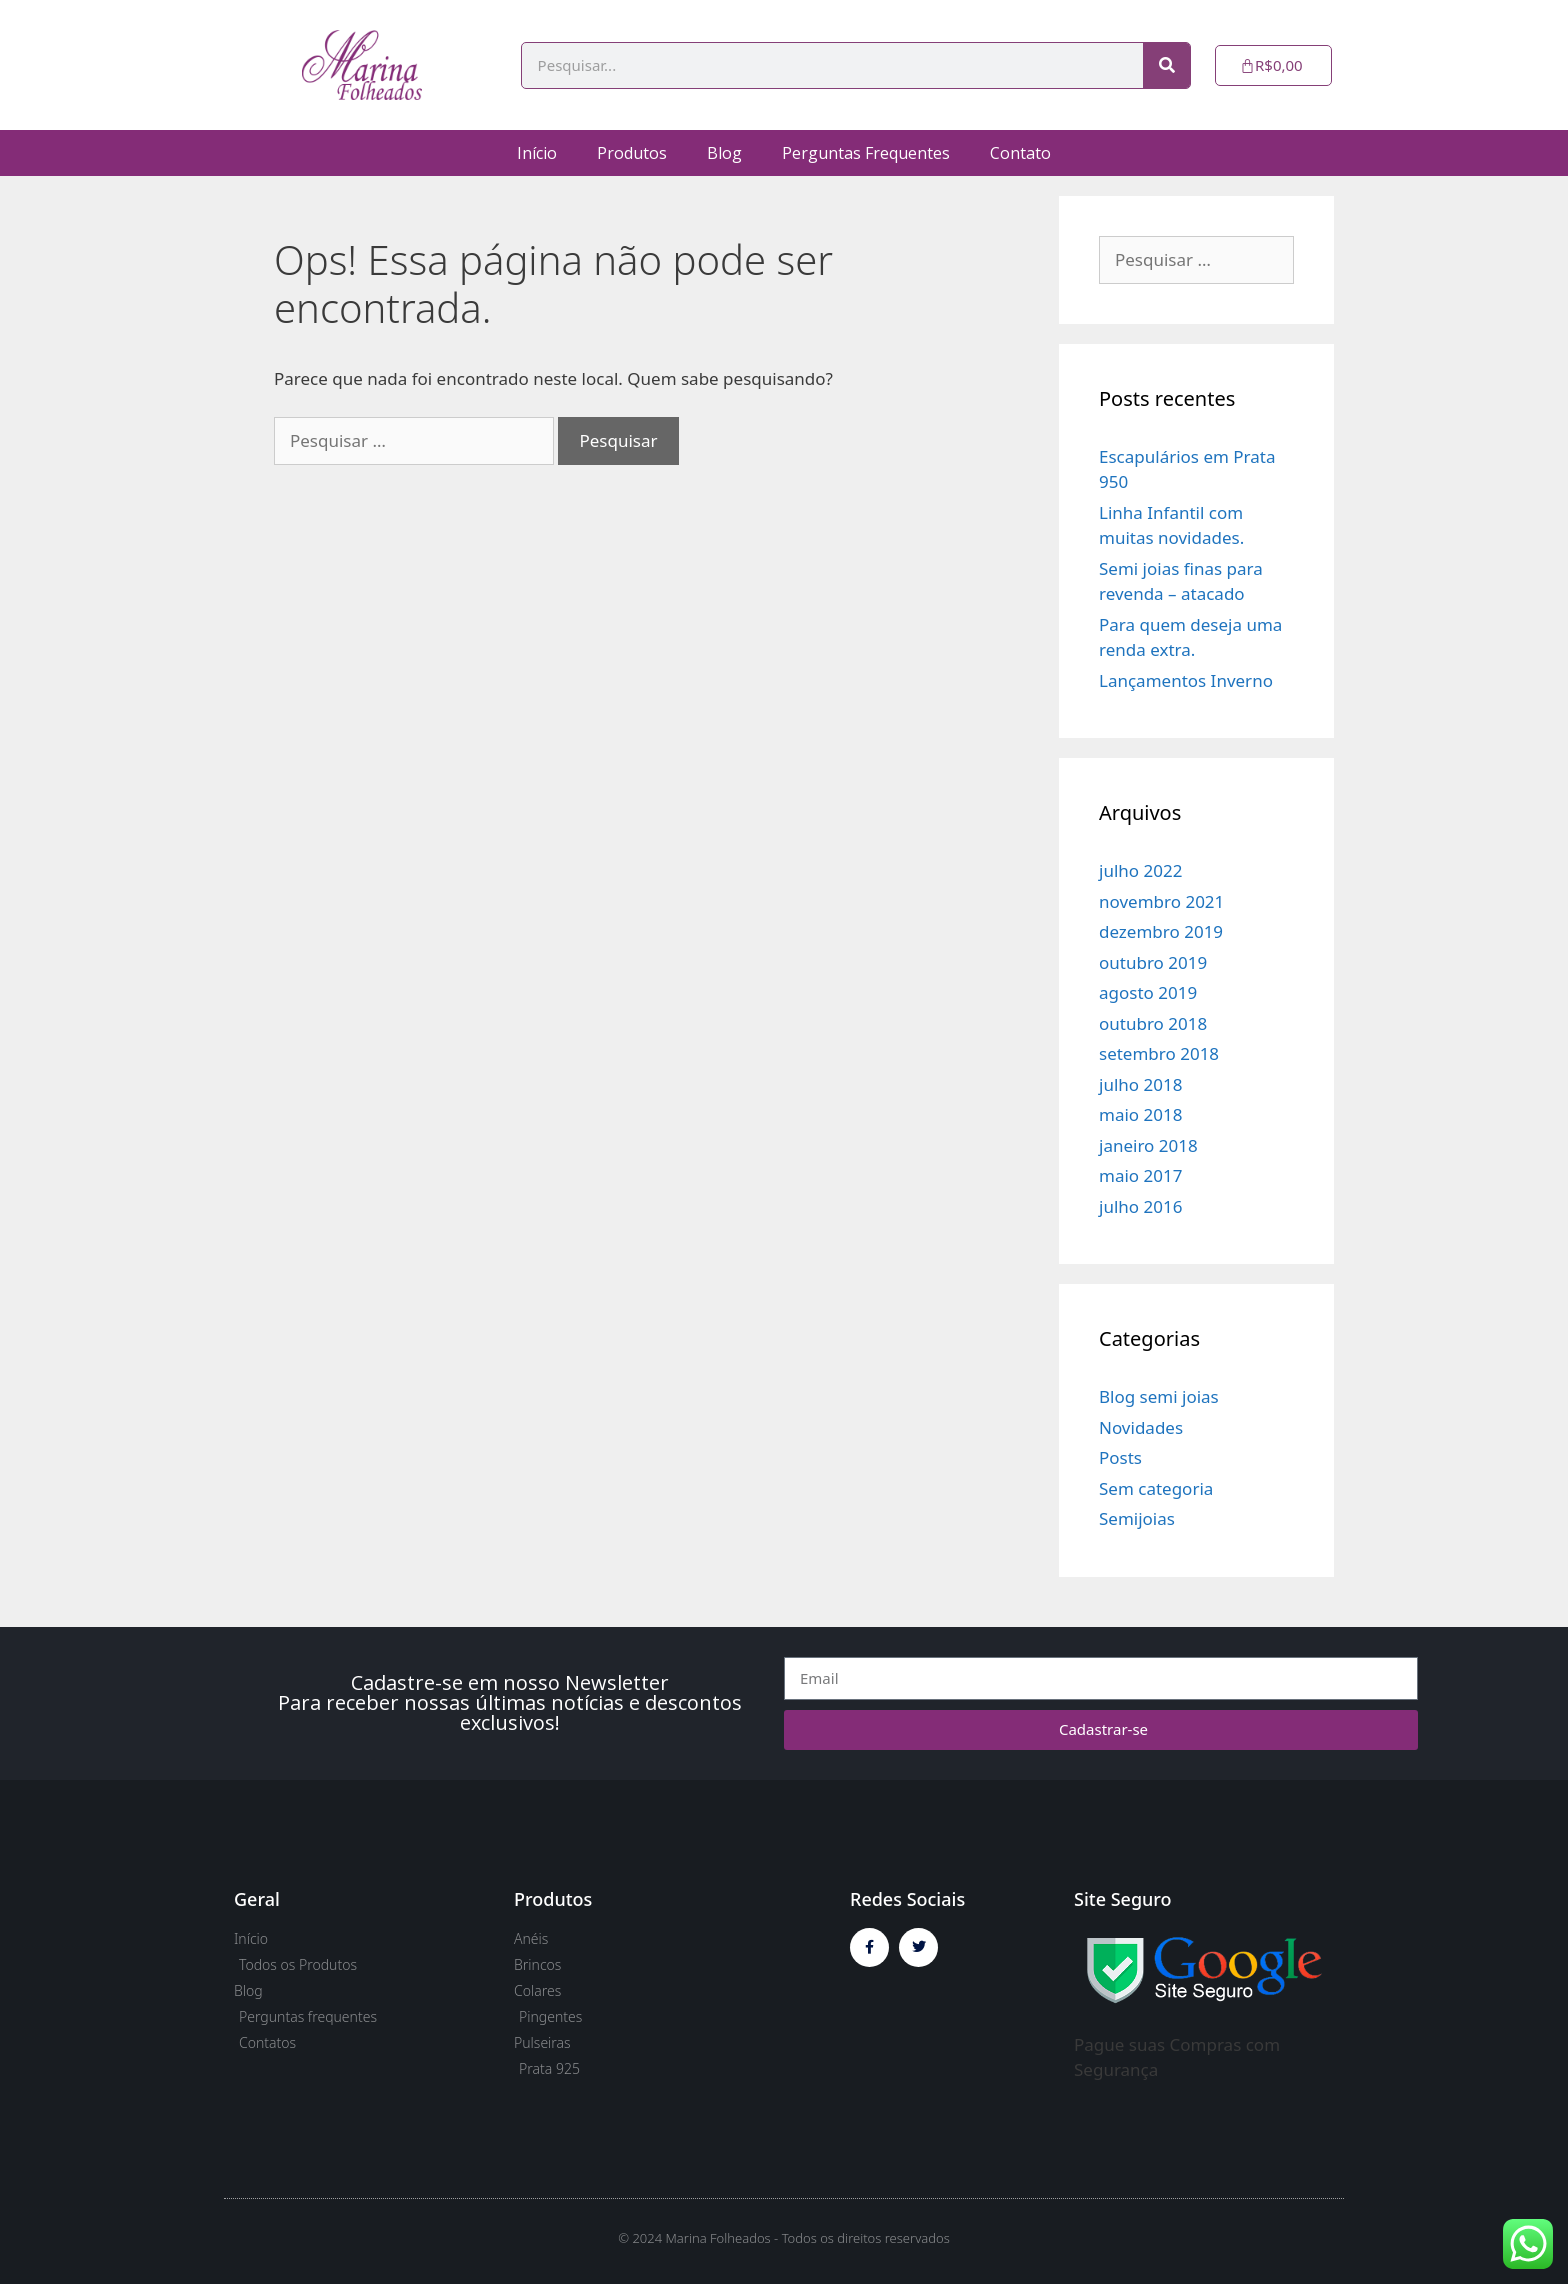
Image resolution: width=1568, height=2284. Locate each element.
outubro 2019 (1153, 962)
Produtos (632, 153)
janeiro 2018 (1148, 1145)
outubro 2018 (1153, 1023)
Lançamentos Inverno (1186, 680)
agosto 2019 (1148, 992)
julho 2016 (1140, 1206)
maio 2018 (1140, 1114)
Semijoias (1137, 1518)
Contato (1020, 153)
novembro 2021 (1161, 901)
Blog (724, 153)
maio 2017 (1140, 1175)
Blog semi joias (1159, 1396)
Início (537, 153)
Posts (1120, 1457)
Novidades (1141, 1427)
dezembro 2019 (1161, 931)
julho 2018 (1140, 1084)
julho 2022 (1140, 870)
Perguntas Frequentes (866, 153)
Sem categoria (1156, 1488)
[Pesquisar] (1166, 65)
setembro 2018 (1159, 1053)
